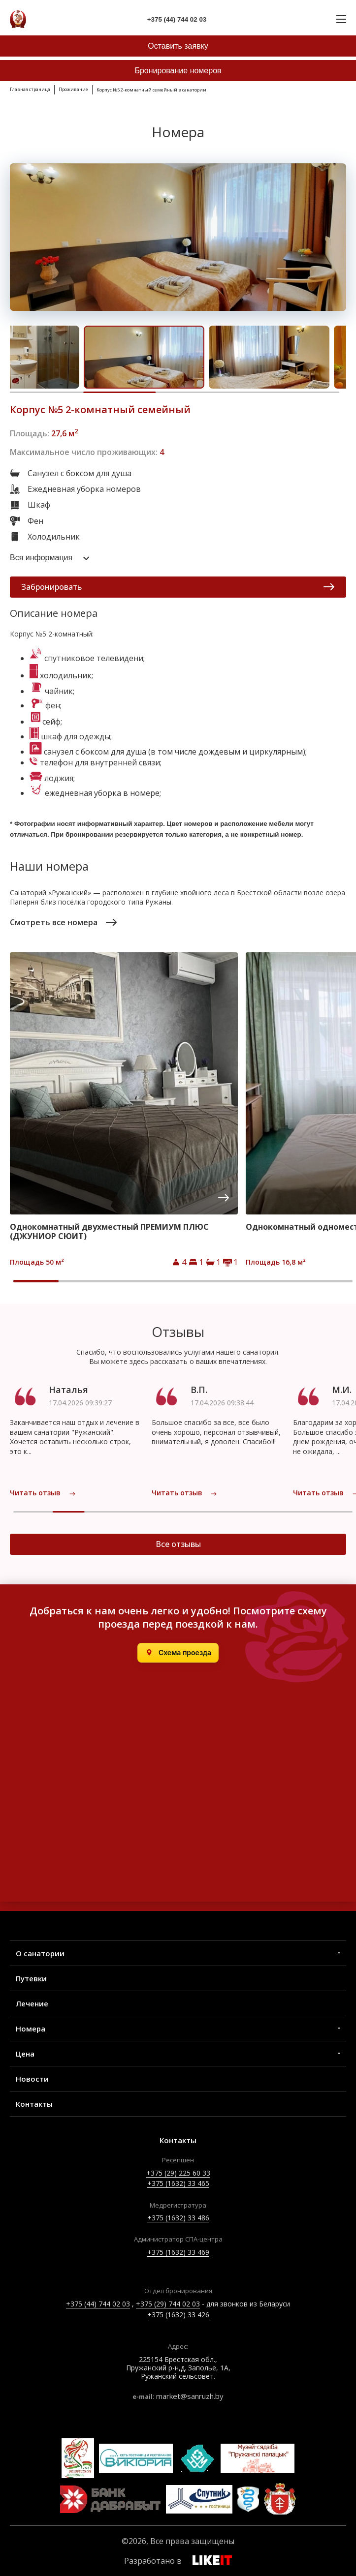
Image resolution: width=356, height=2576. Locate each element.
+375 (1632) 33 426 (178, 2314)
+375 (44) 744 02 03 (98, 2303)
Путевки (31, 1978)
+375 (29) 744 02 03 (168, 2303)
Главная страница (30, 89)
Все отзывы (178, 1544)
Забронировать (178, 586)
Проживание (73, 89)
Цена (25, 2054)
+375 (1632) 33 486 (178, 2217)
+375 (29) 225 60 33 (178, 2173)
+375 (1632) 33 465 (178, 2183)
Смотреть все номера (63, 922)
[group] (124, 1110)
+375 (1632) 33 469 (178, 2252)
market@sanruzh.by (190, 2396)
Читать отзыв (43, 1492)
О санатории (40, 1953)
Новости (32, 2079)
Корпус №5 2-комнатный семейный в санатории (151, 90)
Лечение (32, 2003)
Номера (30, 2028)
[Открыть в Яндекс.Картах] (178, 1653)
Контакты (34, 2104)
